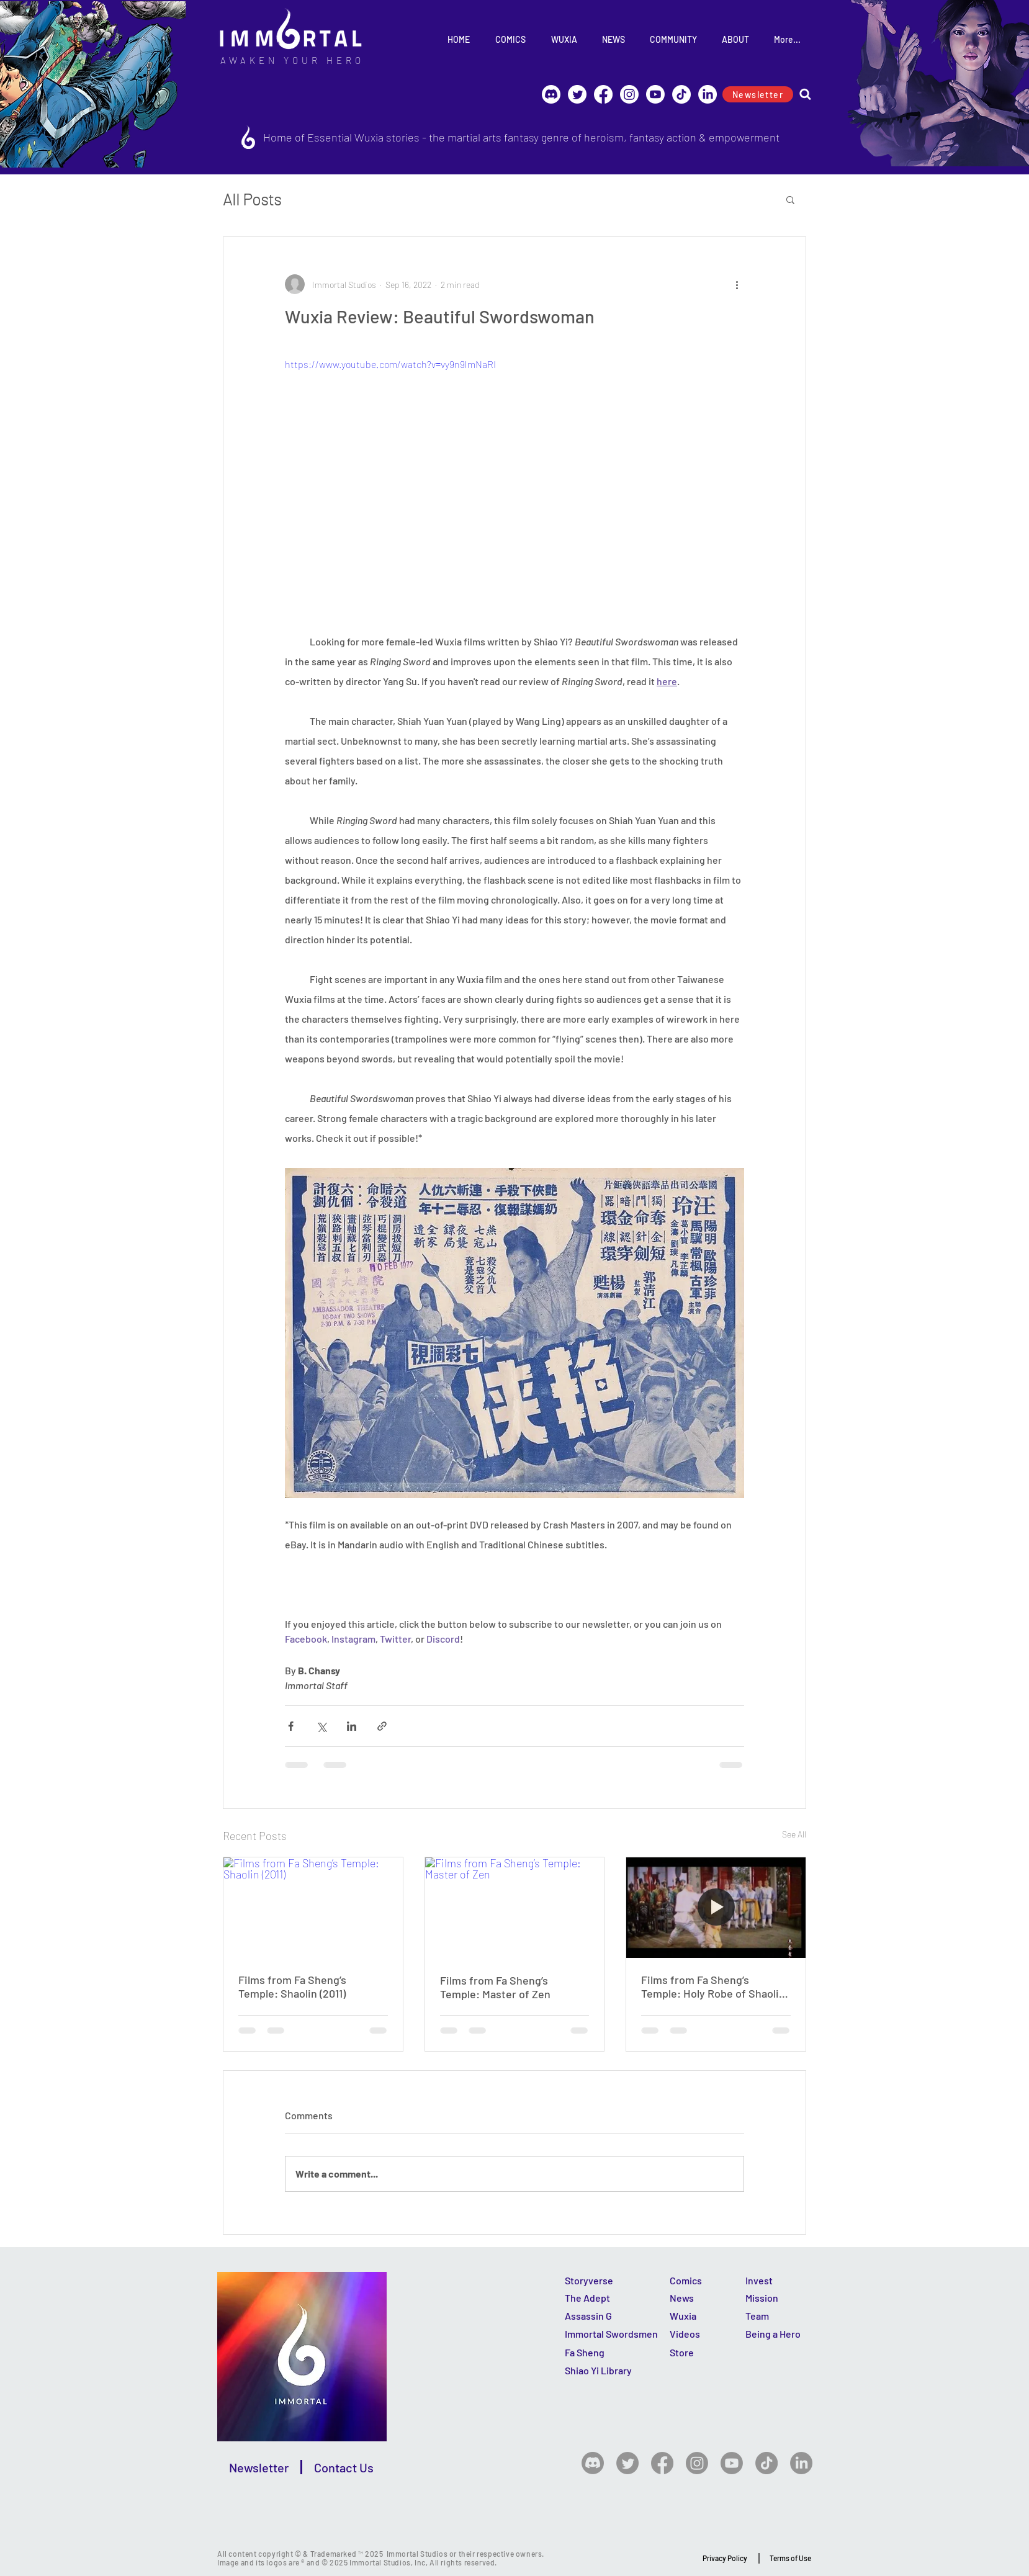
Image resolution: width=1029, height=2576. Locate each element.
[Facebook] (603, 94)
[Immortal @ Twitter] (577, 94)
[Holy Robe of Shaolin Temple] (716, 1907)
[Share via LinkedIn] (351, 1726)
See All (794, 1834)
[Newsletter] (757, 94)
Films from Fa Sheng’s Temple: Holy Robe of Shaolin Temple (713, 1986)
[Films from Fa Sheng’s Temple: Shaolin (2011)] (313, 1907)
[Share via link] (382, 1726)
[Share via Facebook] (291, 1726)
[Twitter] (627, 2463)
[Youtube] (655, 94)
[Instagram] (629, 94)
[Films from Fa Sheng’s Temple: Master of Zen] (514, 1907)
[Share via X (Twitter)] (321, 1726)
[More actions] (736, 284)
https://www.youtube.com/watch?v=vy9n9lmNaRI (390, 364)
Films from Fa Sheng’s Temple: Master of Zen (495, 1987)
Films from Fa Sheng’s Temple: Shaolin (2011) (292, 1986)
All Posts (252, 199)
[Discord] (551, 94)
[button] (790, 199)
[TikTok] (681, 94)
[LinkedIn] (707, 94)
